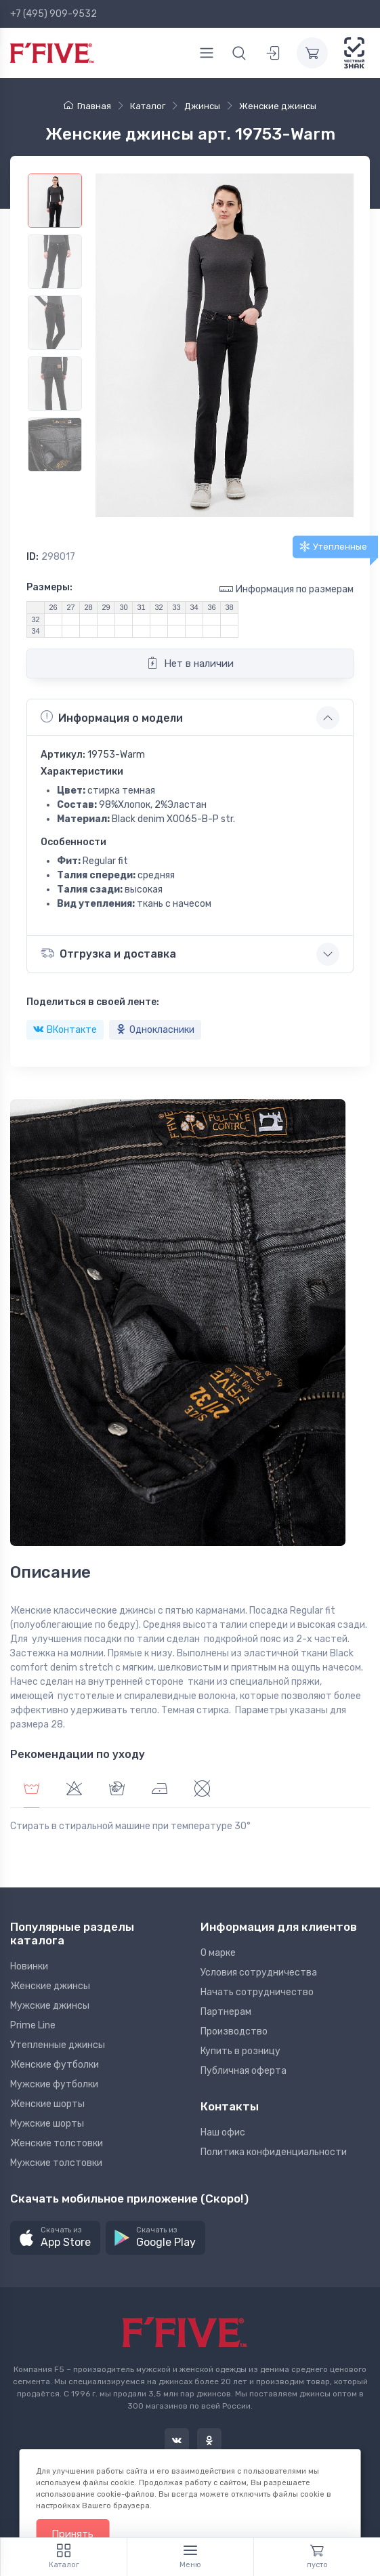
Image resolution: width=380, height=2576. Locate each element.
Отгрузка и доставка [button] (108, 953)
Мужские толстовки (56, 2163)
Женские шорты (47, 2104)
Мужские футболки (54, 2084)
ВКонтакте (65, 1030)
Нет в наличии (190, 663)
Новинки (29, 1966)
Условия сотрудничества (258, 1972)
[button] (55, 2238)
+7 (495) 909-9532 (53, 14)
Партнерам (225, 2012)
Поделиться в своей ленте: (92, 1002)
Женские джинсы (50, 1986)
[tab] (74, 1790)
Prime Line (33, 2025)
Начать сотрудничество (257, 1992)
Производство (234, 2031)
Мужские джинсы (49, 2005)
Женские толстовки (56, 2143)
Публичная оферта (243, 2071)
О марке (218, 1953)
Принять (72, 2534)
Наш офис (222, 2132)
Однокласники (155, 1030)
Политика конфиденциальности (273, 2152)
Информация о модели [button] (112, 717)
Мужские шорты (47, 2123)
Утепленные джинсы (57, 2045)
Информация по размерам (286, 588)
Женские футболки (54, 2064)
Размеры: (49, 587)
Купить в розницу (240, 2051)
